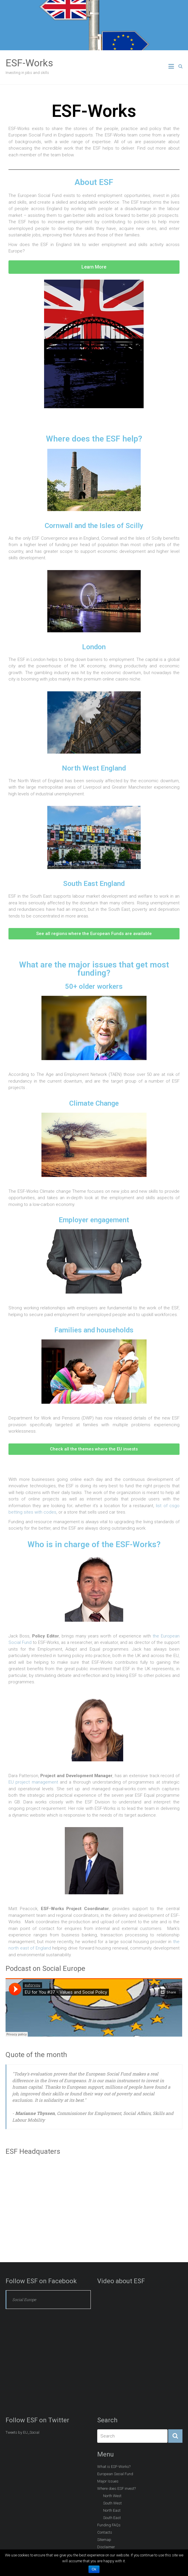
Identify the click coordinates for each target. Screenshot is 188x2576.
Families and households (93, 1330)
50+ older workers (94, 986)
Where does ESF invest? (116, 2488)
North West (112, 2496)
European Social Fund (115, 2474)
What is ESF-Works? (113, 2466)
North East (112, 2510)
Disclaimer (106, 2547)
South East (112, 2518)
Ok (94, 2569)
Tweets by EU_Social (22, 2432)
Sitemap (104, 2539)
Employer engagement (94, 1220)
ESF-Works (29, 63)
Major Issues (108, 2481)
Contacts (104, 2532)
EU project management (33, 1782)
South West (112, 2503)
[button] (93, 267)
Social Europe (24, 2299)
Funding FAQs (109, 2525)
